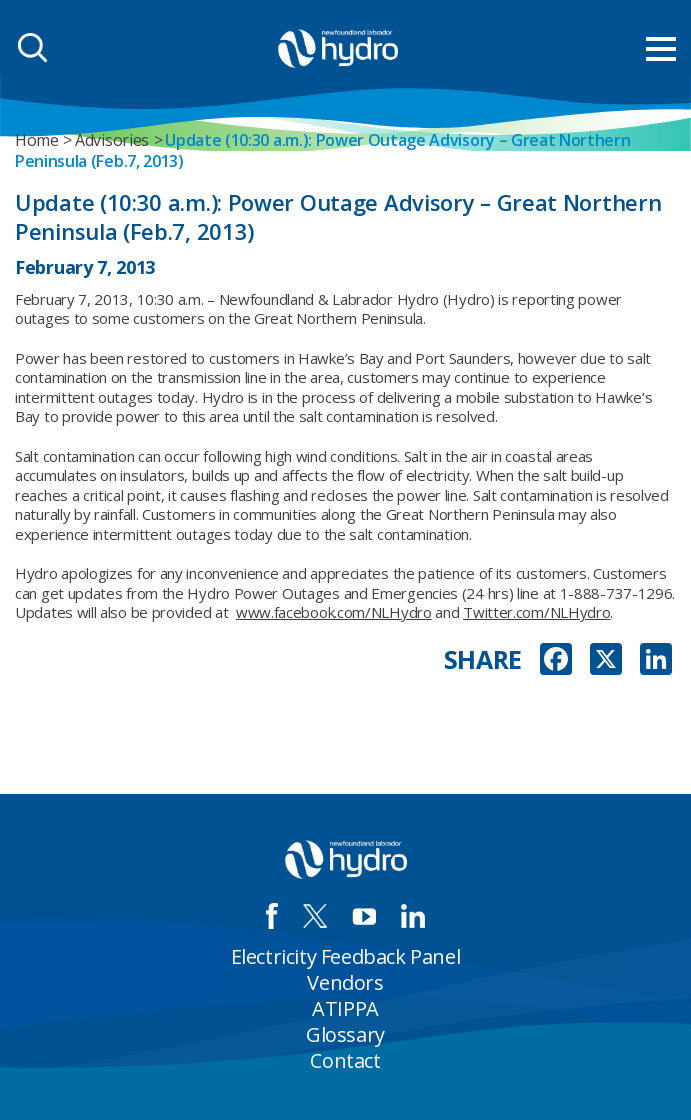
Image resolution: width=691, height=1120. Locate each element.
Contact (345, 1060)
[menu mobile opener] (661, 49)
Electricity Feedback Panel (346, 956)
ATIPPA (345, 1008)
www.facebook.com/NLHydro (334, 612)
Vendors (345, 982)
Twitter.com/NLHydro (536, 612)
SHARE (483, 659)
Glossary (345, 1034)
